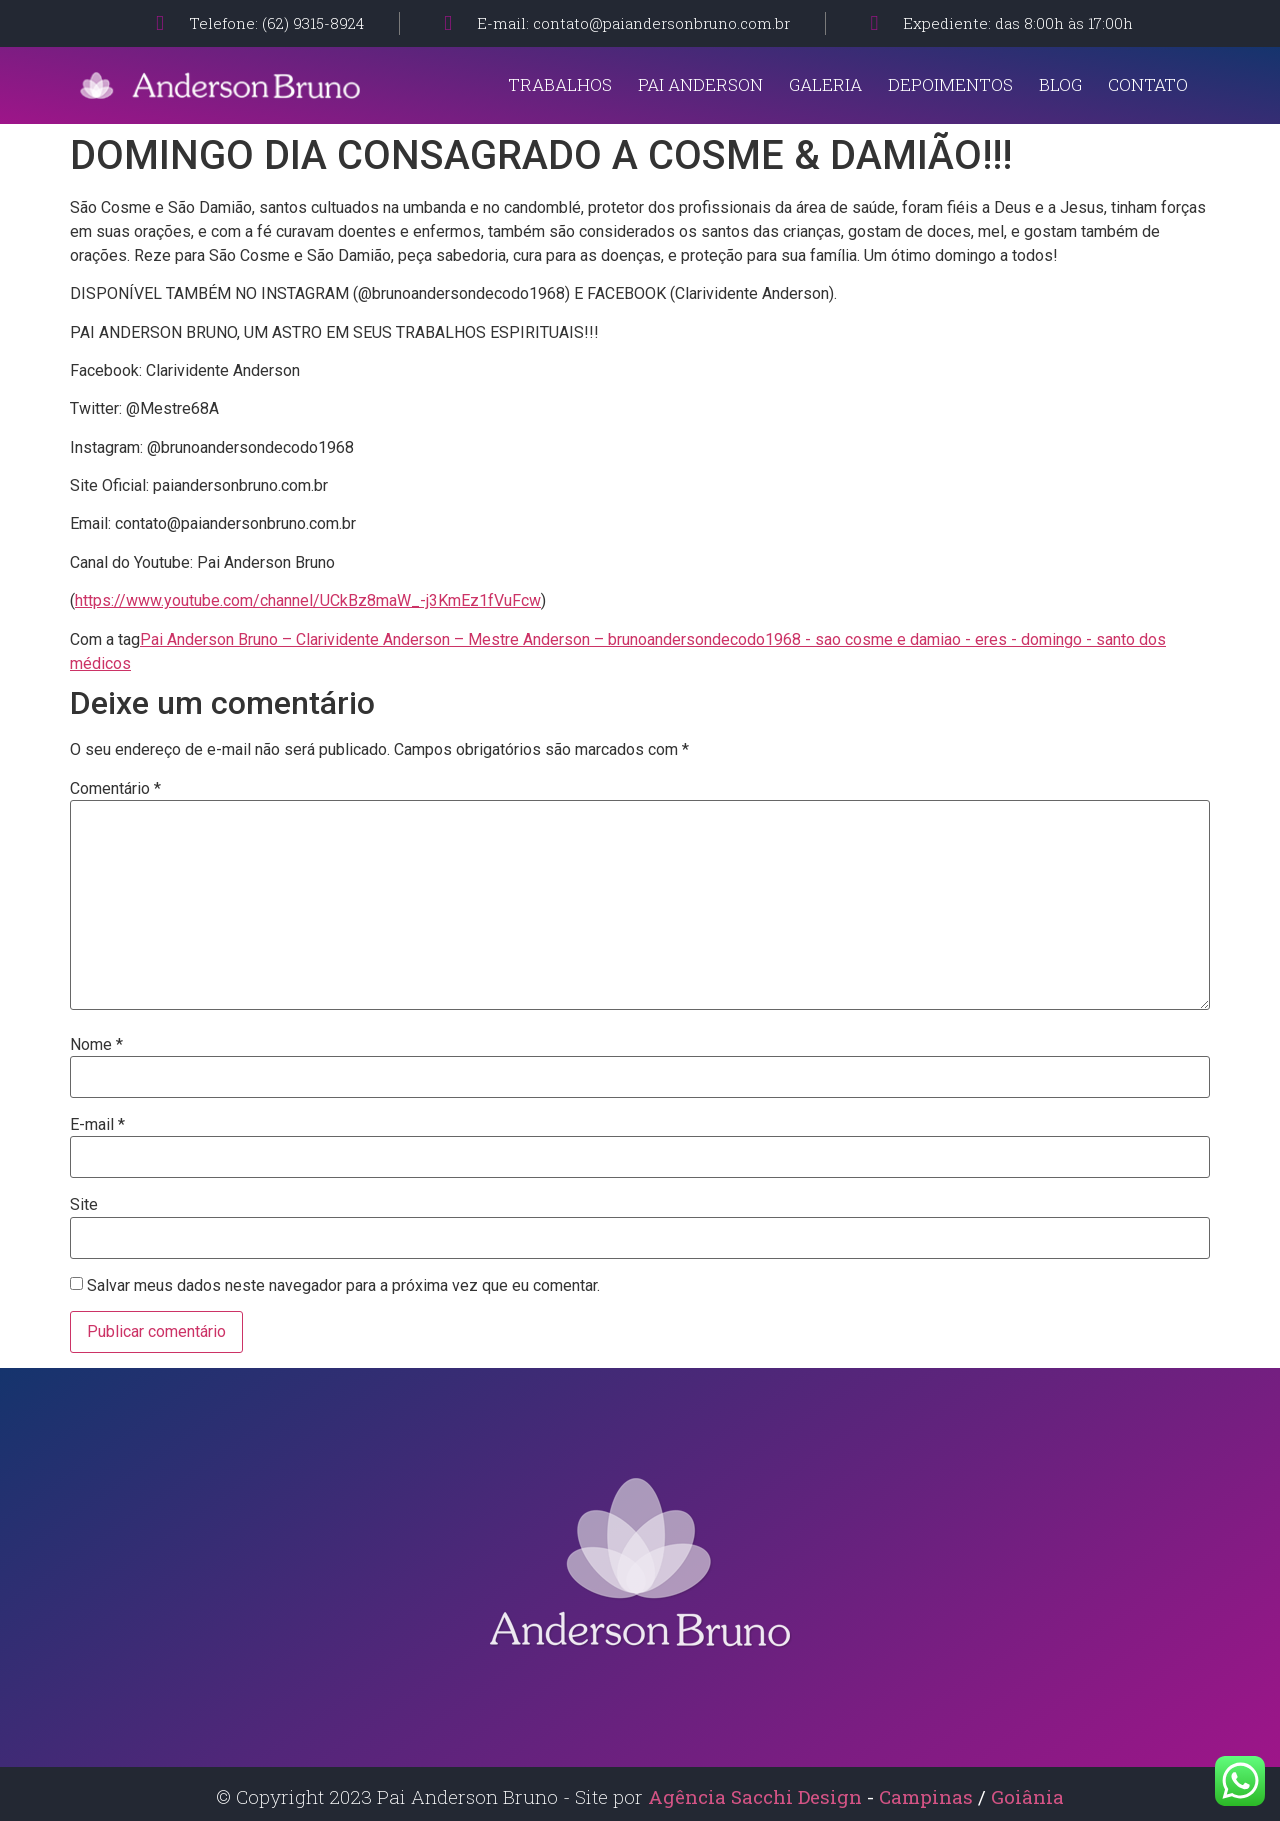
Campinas (928, 1796)
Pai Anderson (700, 84)
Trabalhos (560, 84)
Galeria (825, 84)
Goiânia (1027, 1796)
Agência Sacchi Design (755, 1796)
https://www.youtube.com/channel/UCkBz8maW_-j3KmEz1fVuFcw (308, 600)
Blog (1060, 84)
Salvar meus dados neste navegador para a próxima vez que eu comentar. (343, 1286)
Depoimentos (950, 84)
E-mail (97, 1125)
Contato (1148, 84)
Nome (96, 1045)
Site (84, 1205)
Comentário (115, 789)
